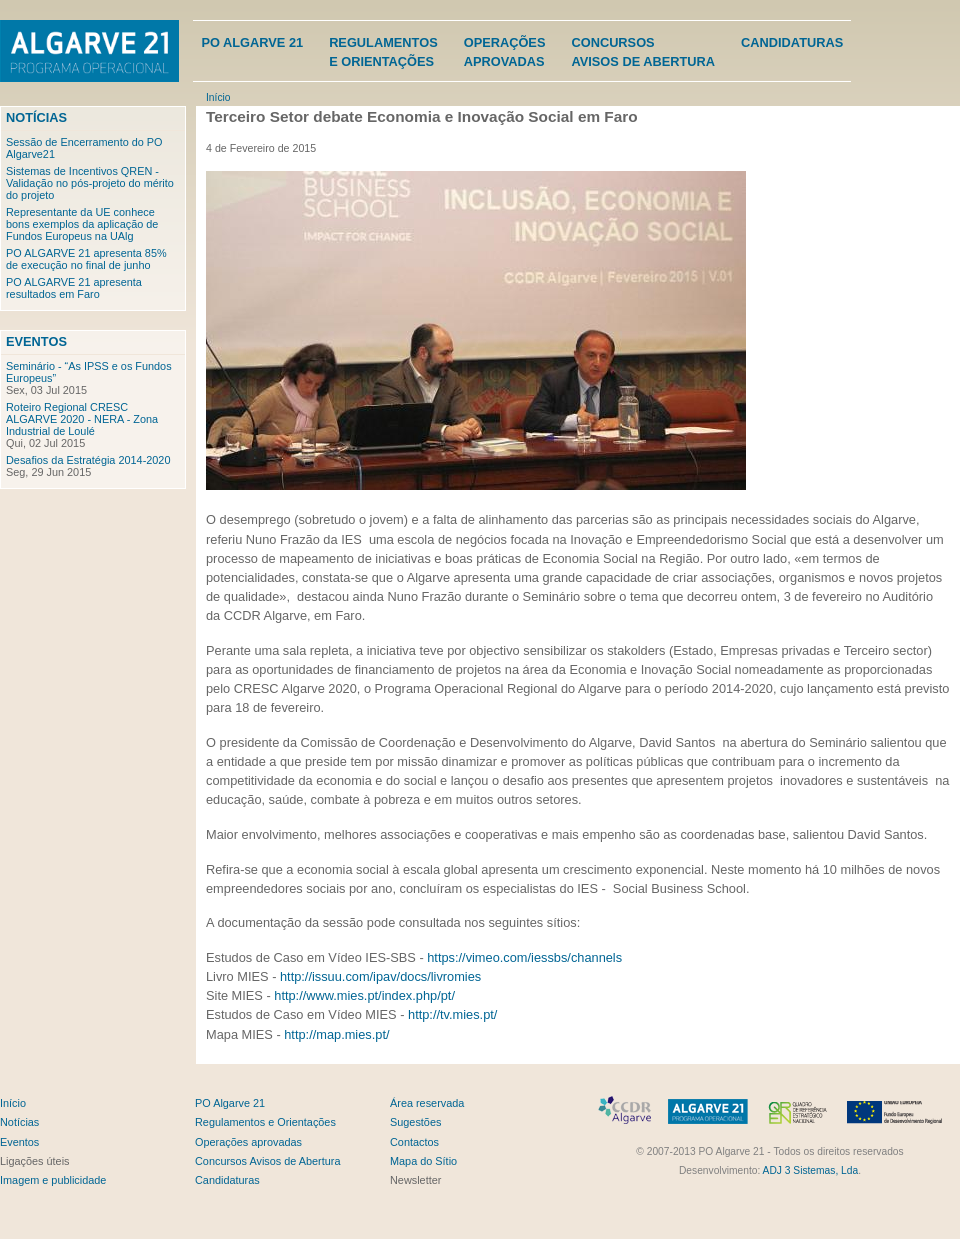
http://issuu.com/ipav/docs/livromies (380, 976)
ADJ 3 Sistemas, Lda (811, 1170)
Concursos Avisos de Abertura (267, 1161)
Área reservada (427, 1103)
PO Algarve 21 (252, 42)
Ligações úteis (35, 1161)
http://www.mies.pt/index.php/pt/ (364, 995)
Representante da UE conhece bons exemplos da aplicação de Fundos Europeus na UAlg (82, 224)
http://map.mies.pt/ (336, 1034)
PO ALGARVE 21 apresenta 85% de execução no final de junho (86, 259)
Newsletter (415, 1180)
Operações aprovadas (248, 1142)
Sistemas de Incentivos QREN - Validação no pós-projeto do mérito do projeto (90, 183)
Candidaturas (792, 42)
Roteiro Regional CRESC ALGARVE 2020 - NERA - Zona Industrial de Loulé (82, 419)
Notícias (36, 117)
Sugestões (415, 1122)
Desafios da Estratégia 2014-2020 (88, 460)
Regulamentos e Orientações (265, 1122)
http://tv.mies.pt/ (452, 1014)
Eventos (36, 341)
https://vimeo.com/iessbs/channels (524, 957)
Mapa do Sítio (423, 1161)
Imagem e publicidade (53, 1180)
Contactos (414, 1142)
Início (218, 97)
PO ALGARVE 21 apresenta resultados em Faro (74, 288)
